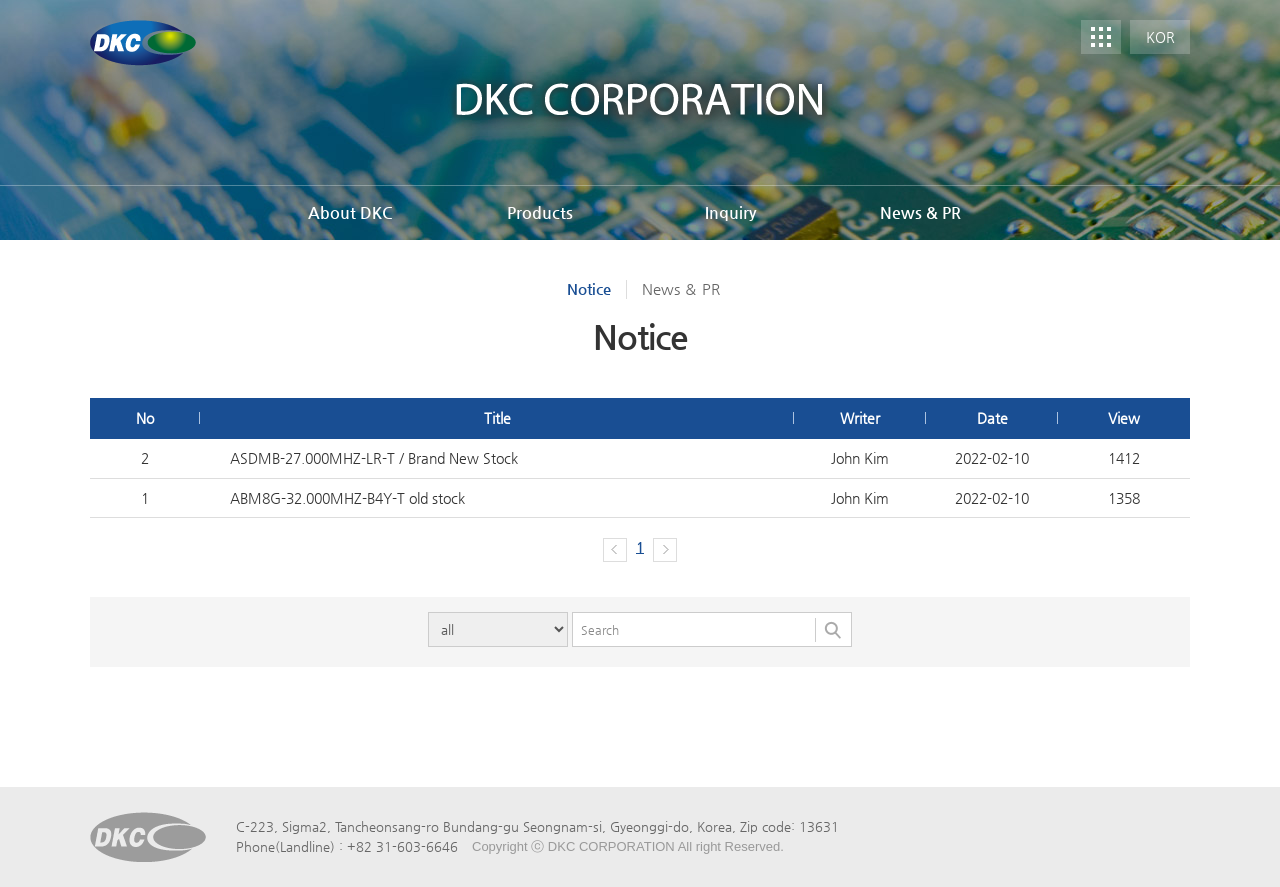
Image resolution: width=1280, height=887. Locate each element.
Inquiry (730, 212)
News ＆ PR (681, 288)
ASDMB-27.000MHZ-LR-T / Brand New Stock (374, 458)
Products (540, 212)
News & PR (920, 212)
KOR (1160, 37)
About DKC (350, 212)
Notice (589, 288)
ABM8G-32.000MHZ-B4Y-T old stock (347, 498)
